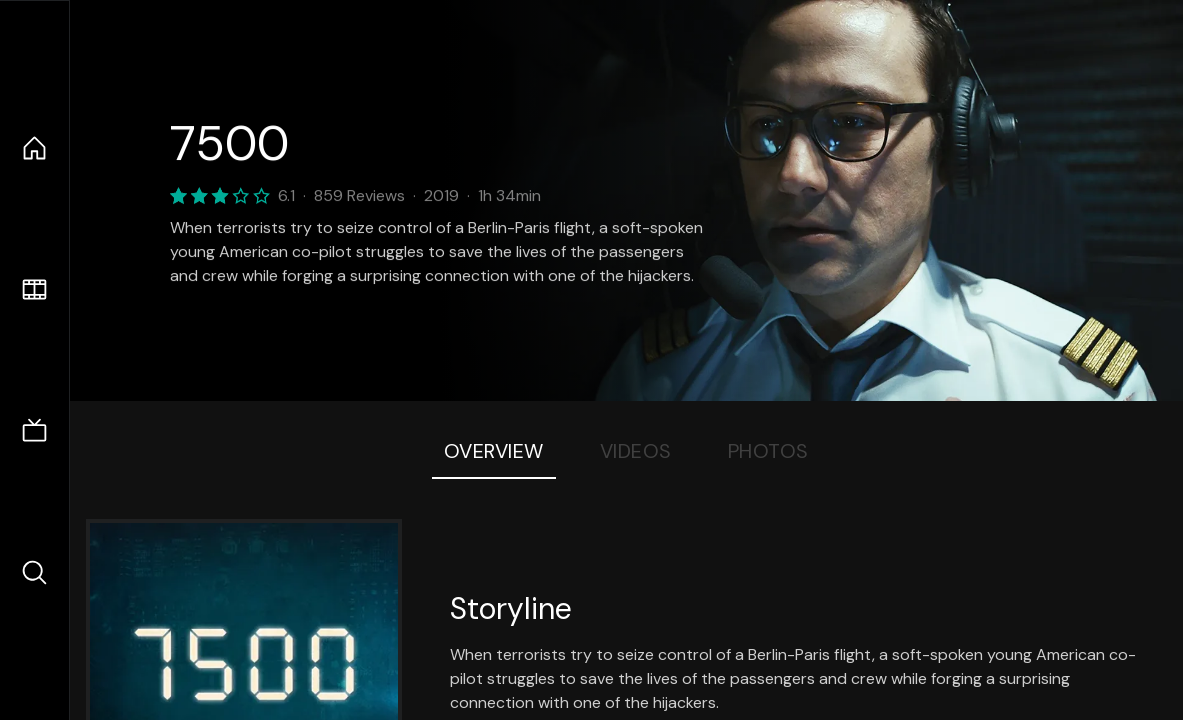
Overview (494, 451)
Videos (636, 451)
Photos (768, 451)
